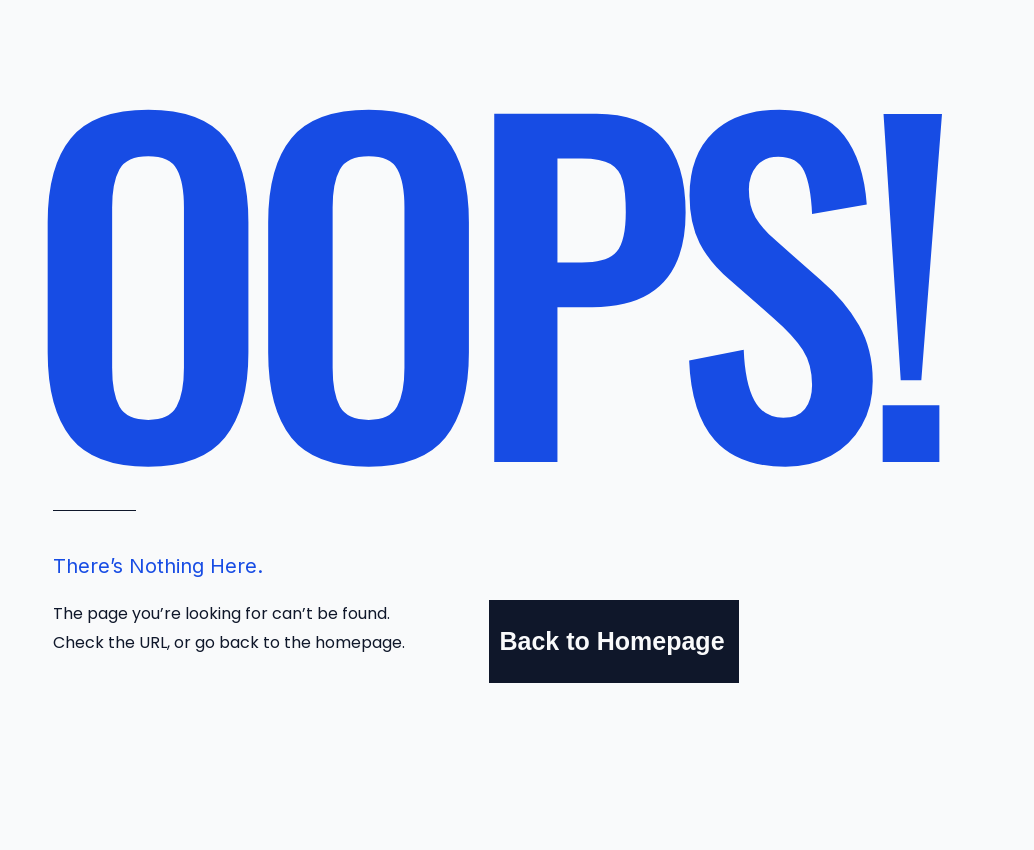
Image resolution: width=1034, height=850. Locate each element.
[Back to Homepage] (614, 641)
